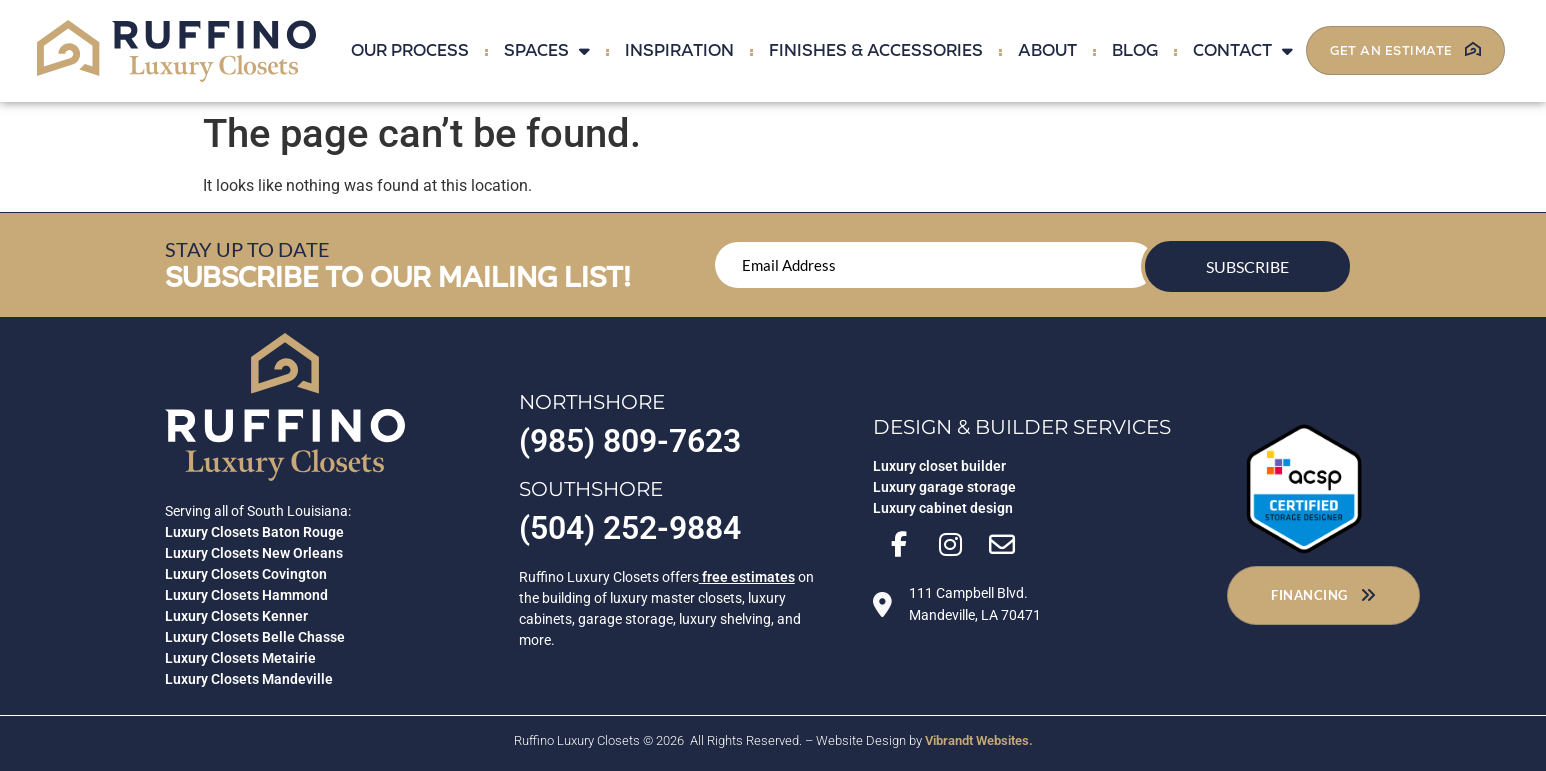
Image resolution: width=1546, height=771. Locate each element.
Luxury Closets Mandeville (249, 679)
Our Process (410, 50)
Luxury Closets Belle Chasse (255, 637)
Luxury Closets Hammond (246, 595)
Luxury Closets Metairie (240, 658)
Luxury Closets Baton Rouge (254, 532)
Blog (1135, 50)
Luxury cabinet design (943, 511)
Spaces (547, 50)
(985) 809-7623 (630, 441)
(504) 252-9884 (630, 528)
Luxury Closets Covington (246, 574)
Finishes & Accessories (876, 50)
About (1047, 50)
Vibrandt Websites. (979, 740)
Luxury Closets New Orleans (254, 553)
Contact (1243, 50)
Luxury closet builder (939, 469)
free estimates (748, 577)
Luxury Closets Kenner (236, 616)
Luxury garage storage (944, 490)
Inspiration (679, 50)
